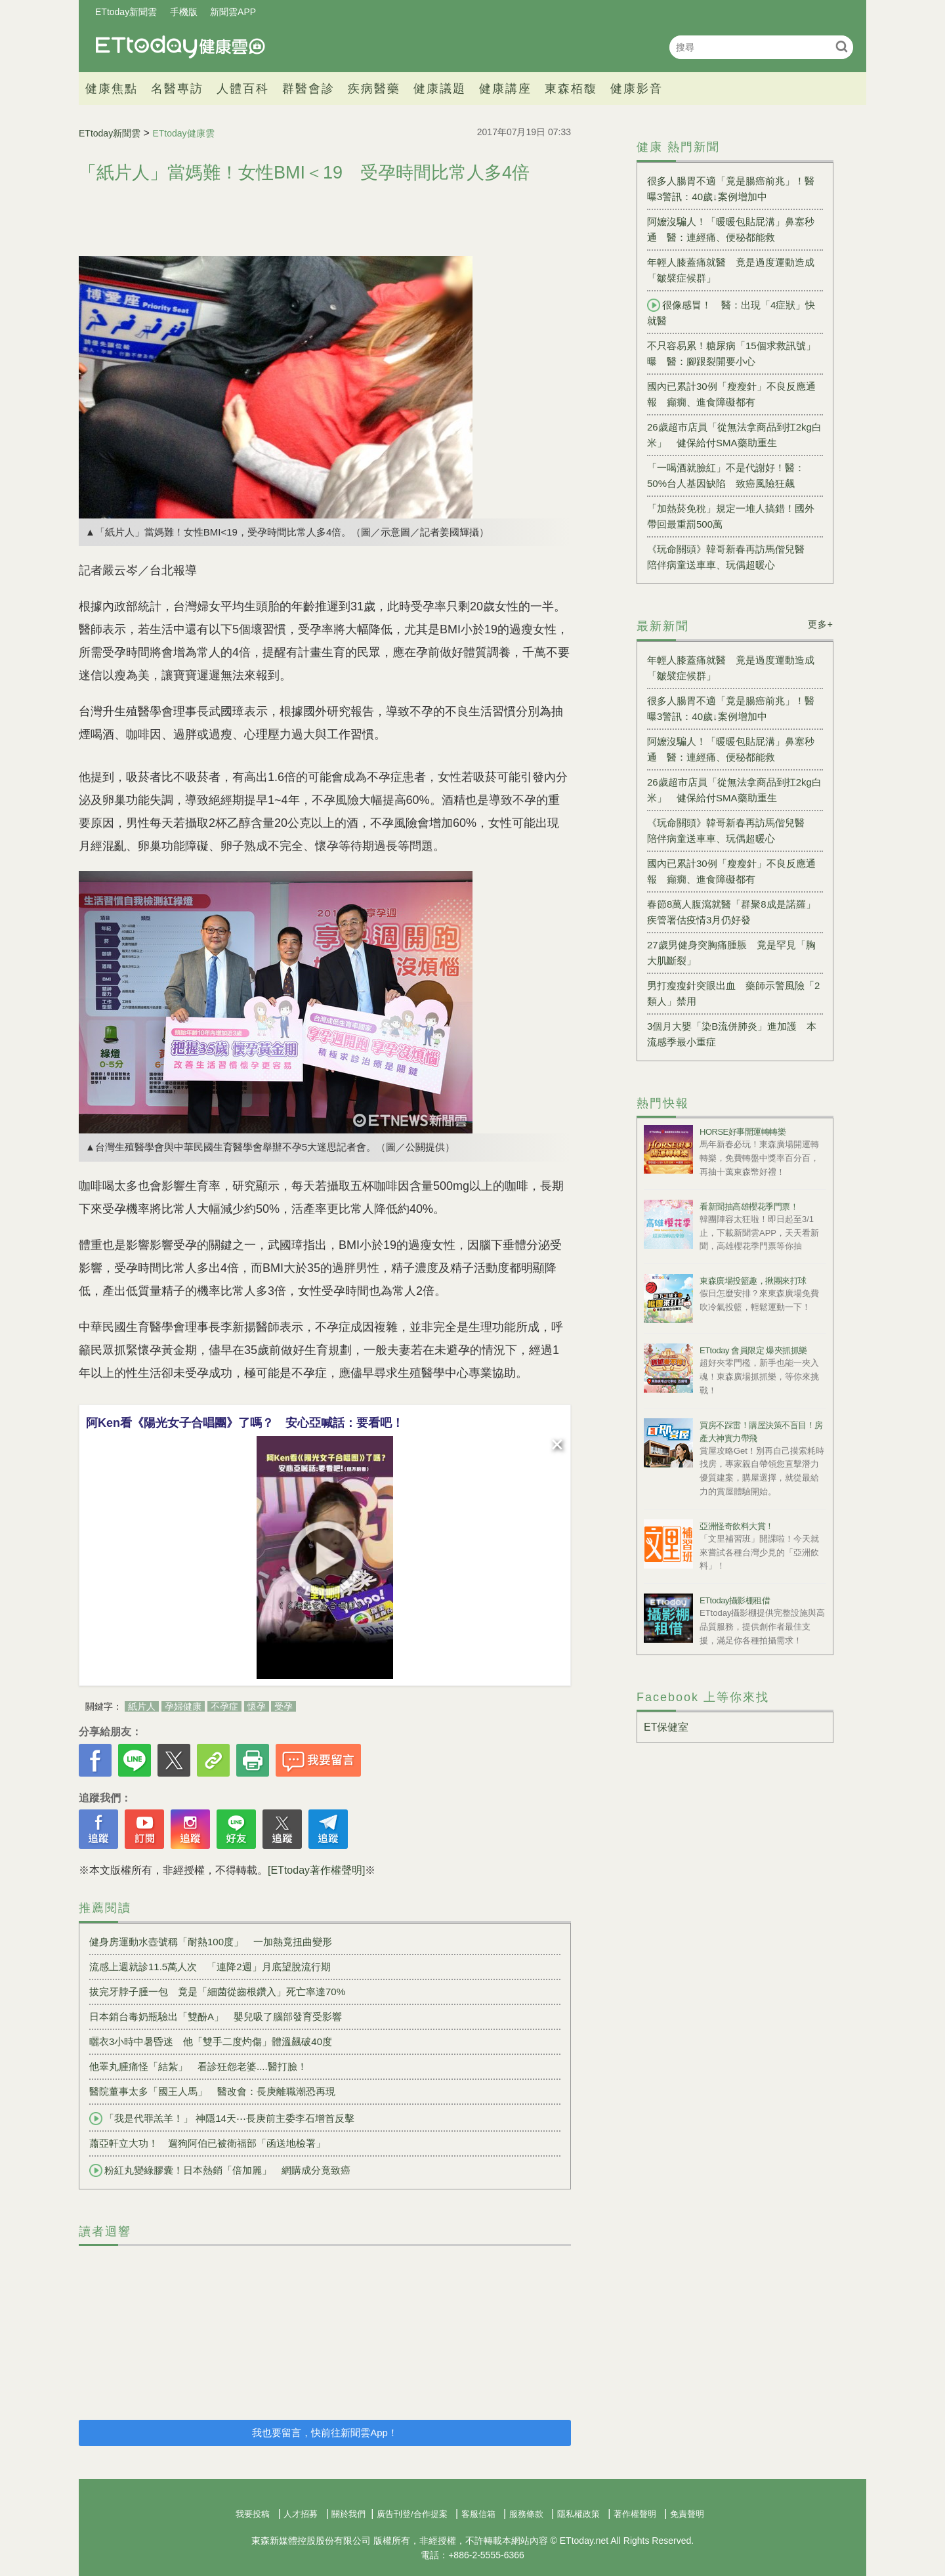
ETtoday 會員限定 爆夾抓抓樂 (753, 1350)
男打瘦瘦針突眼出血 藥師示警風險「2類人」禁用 (733, 993)
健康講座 (505, 88)
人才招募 (301, 2514)
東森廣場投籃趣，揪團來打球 (753, 1281)
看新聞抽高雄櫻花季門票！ (749, 1207)
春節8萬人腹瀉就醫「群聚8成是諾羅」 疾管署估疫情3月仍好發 (735, 911)
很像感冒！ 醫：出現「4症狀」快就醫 (731, 312)
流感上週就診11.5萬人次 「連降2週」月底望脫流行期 (210, 1966)
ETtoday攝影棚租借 (735, 1600)
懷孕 (256, 1706)
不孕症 (224, 1706)
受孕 (283, 1706)
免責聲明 (687, 2514)
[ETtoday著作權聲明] (316, 1870)
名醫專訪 (177, 88)
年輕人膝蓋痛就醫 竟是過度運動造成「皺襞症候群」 (730, 270)
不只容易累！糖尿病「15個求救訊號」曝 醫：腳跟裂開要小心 (731, 353)
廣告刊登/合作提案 (412, 2514)
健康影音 (636, 88)
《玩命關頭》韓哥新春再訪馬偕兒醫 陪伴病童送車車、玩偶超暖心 (730, 556)
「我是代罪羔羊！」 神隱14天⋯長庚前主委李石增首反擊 (221, 2118)
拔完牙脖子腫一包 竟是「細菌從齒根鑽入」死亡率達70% (217, 1991)
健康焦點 (111, 88)
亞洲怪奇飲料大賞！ (737, 1526)
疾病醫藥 (374, 88)
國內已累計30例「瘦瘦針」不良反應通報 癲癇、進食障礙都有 (731, 394)
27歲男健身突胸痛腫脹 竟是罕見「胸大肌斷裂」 (731, 952)
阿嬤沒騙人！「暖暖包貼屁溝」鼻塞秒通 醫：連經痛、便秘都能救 (730, 229)
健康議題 (439, 88)
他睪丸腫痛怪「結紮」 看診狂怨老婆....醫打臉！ (198, 2066)
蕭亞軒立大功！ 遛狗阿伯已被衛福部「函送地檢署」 (207, 2143)
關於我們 (348, 2514)
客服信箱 (478, 2514)
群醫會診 (308, 88)
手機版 (184, 12)
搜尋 (841, 46)
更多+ (820, 624)
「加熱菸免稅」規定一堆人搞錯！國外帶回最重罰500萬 (730, 516)
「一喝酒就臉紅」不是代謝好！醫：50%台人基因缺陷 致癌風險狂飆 (726, 475)
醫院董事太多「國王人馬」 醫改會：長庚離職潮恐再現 (212, 2091)
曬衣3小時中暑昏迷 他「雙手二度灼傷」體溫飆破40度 (210, 2041)
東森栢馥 (571, 88)
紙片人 (142, 1706)
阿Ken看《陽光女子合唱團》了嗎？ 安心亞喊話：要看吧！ (245, 1422)
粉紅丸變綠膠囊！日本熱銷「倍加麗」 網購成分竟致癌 (219, 2170)
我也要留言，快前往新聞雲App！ (325, 2432)
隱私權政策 (578, 2514)
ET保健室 (666, 1727)
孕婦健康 (183, 1706)
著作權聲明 (635, 2514)
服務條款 (526, 2514)
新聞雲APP (233, 12)
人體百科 (243, 88)
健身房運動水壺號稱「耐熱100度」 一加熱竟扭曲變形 (210, 1941)
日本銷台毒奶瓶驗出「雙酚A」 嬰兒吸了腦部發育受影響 (215, 2016)
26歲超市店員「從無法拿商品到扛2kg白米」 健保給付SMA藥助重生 (734, 434)
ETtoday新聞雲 (126, 12)
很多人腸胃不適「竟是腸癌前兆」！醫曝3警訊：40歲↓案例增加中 (730, 188)
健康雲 (180, 46)
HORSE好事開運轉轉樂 (743, 1132)
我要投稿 (253, 2514)
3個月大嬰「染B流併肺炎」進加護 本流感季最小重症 (731, 1034)
